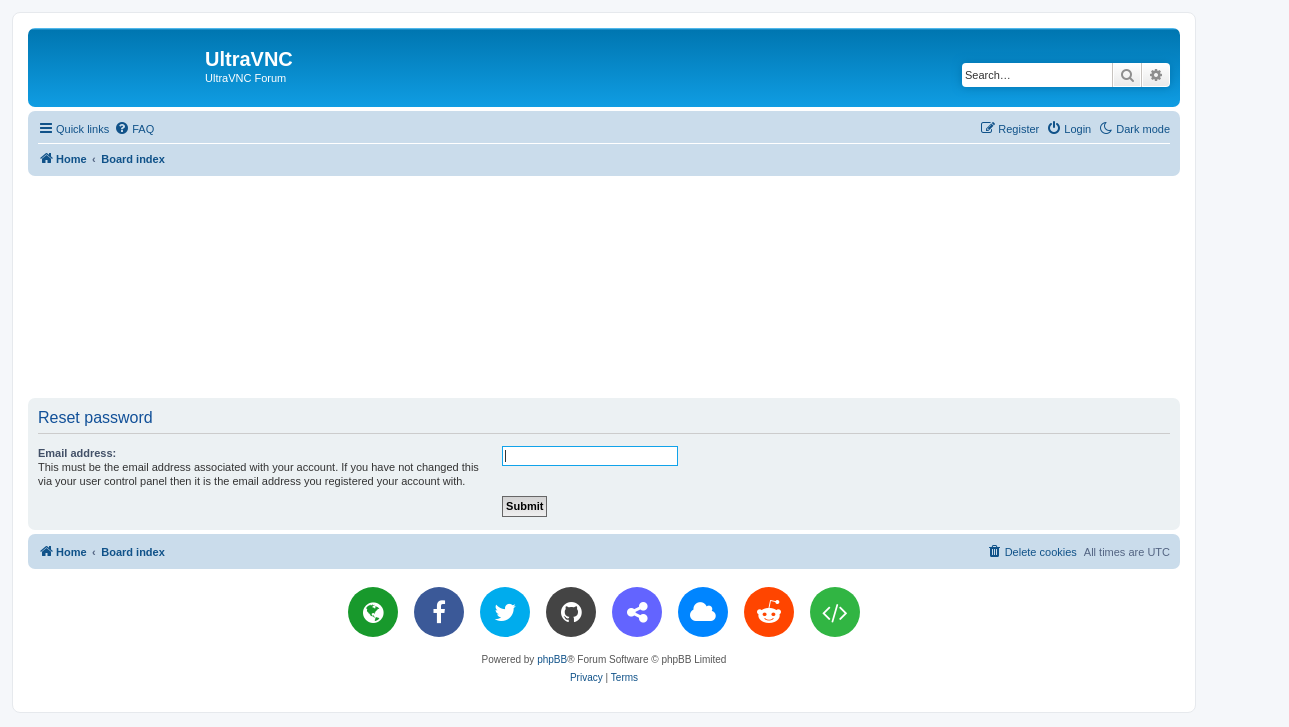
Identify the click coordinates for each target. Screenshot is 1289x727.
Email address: (77, 453)
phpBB (552, 659)
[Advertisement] (604, 286)
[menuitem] (134, 129)
